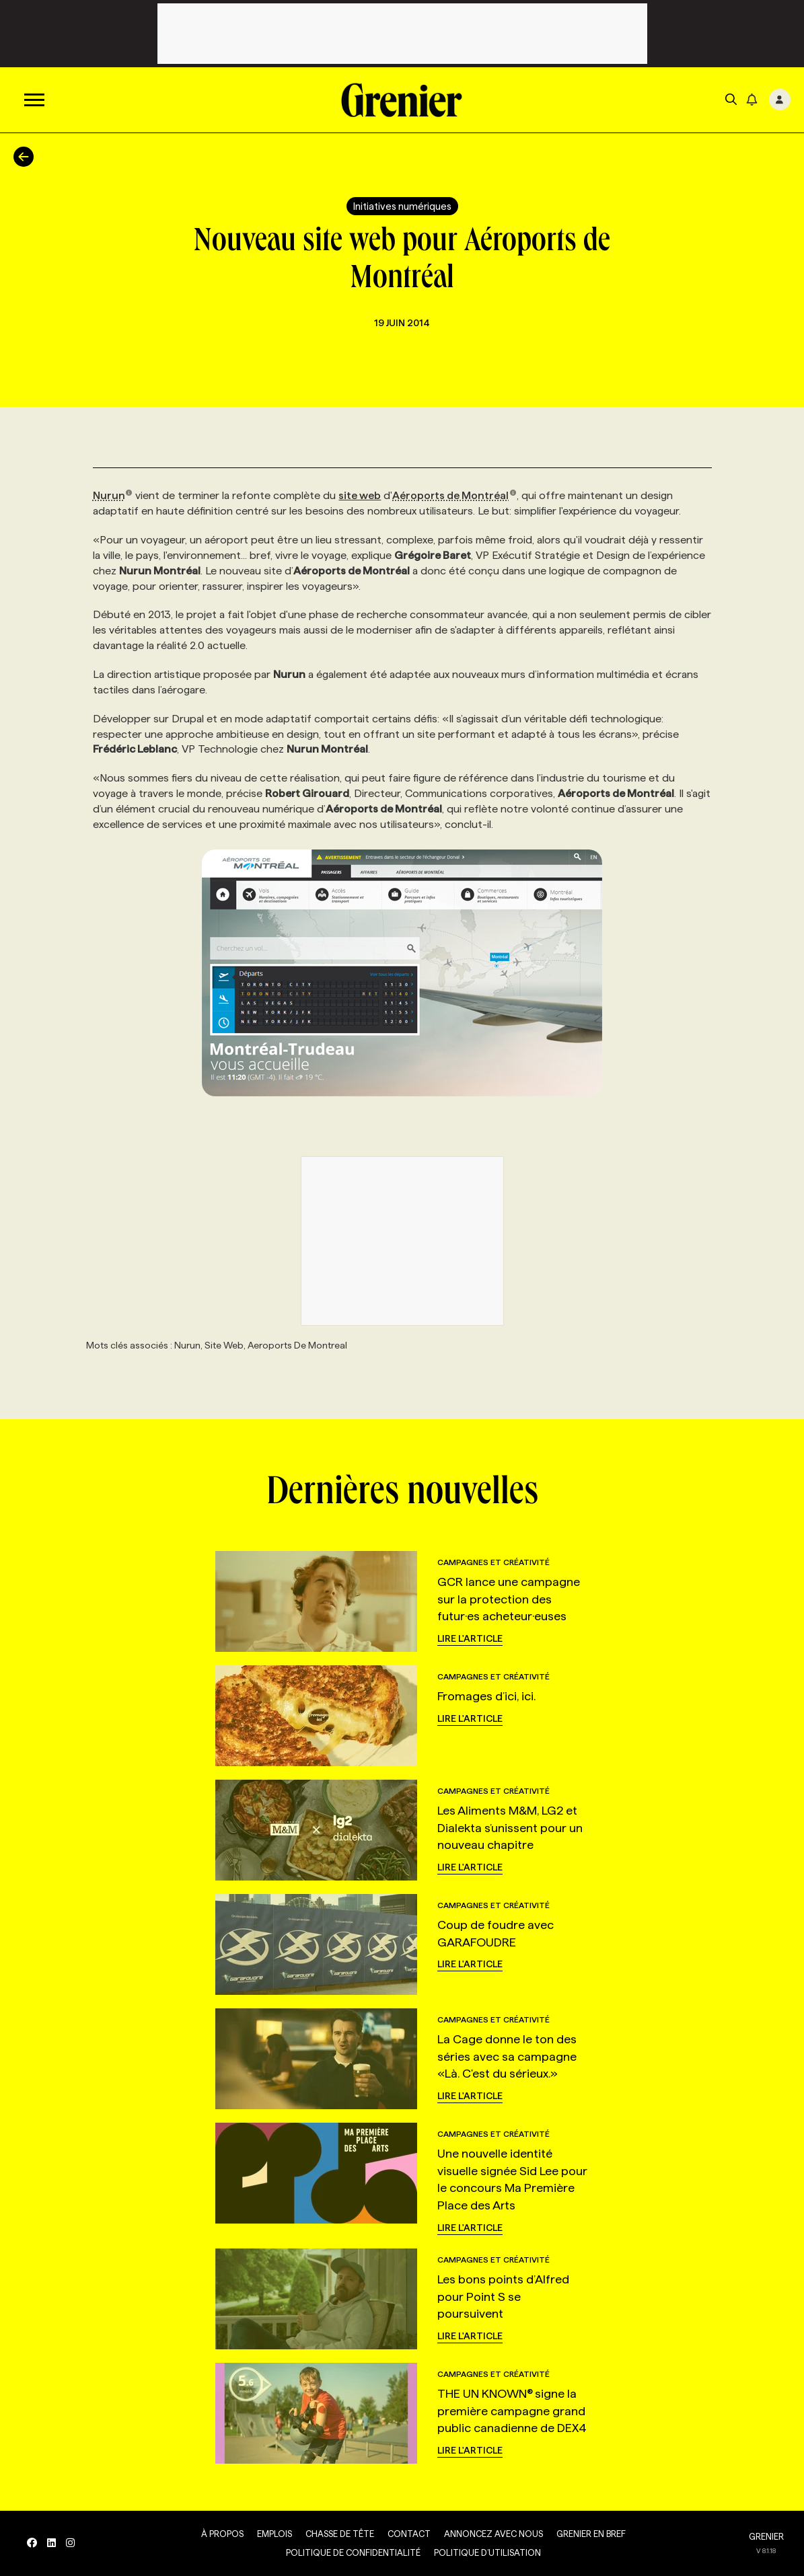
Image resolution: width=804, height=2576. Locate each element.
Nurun (113, 495)
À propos (222, 2533)
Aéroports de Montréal (454, 495)
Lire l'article (470, 1638)
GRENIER (766, 2536)
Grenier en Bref (591, 2533)
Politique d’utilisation (487, 2552)
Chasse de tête (339, 2533)
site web (359, 495)
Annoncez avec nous (493, 2533)
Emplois (274, 2533)
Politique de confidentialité (353, 2552)
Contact (409, 2533)
